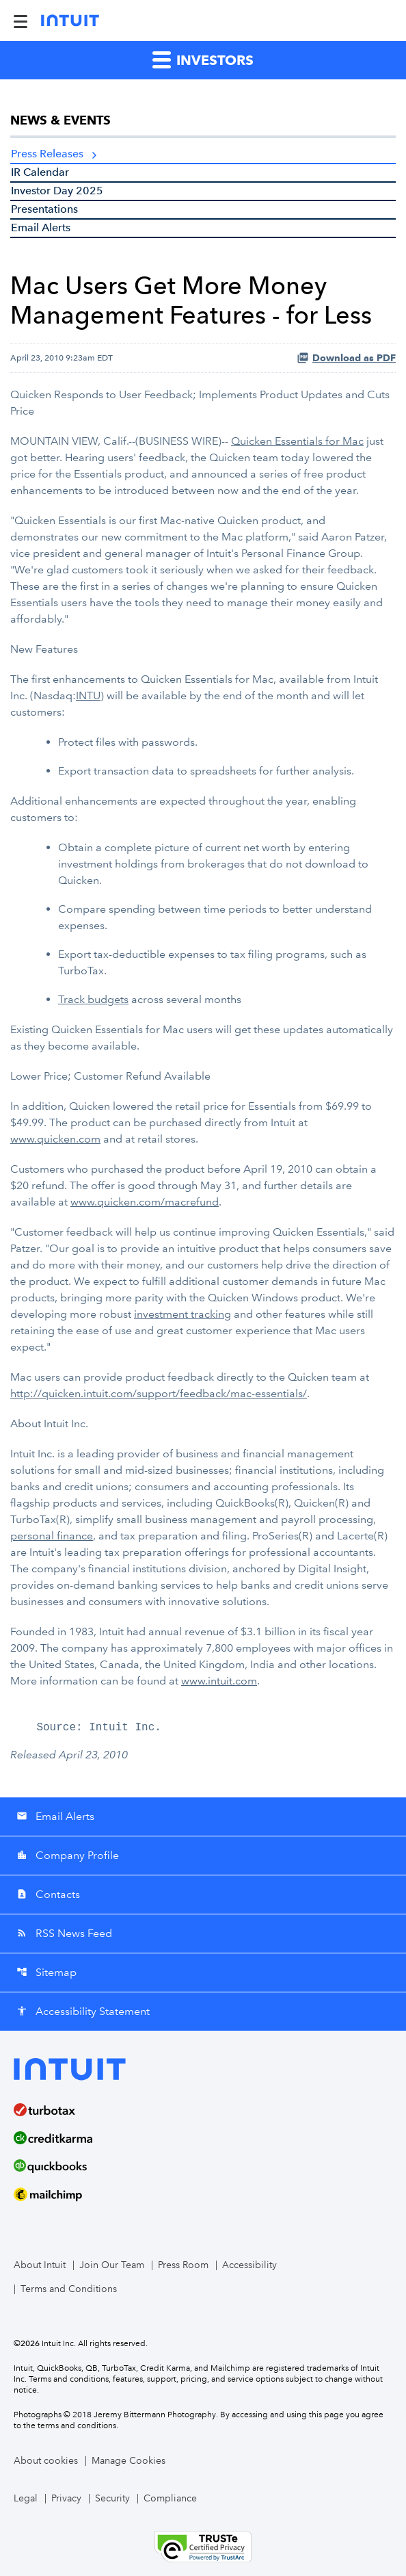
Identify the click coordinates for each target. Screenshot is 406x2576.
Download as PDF (346, 358)
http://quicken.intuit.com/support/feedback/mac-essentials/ (158, 1393)
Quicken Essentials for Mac (297, 440)
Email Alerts (40, 227)
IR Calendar (40, 172)
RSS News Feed (64, 1933)
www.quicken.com (55, 1138)
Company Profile (67, 1855)
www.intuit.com (219, 1680)
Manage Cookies (128, 2461)
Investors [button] (203, 59)
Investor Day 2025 (57, 190)
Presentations (44, 209)
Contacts (48, 1894)
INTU (88, 695)
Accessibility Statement (83, 2011)
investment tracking (182, 1313)
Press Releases (47, 153)
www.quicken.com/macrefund (144, 1201)
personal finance (51, 1535)
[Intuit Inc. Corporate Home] (70, 20)
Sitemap (46, 1972)
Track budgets (93, 999)
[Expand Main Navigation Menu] (20, 20)
